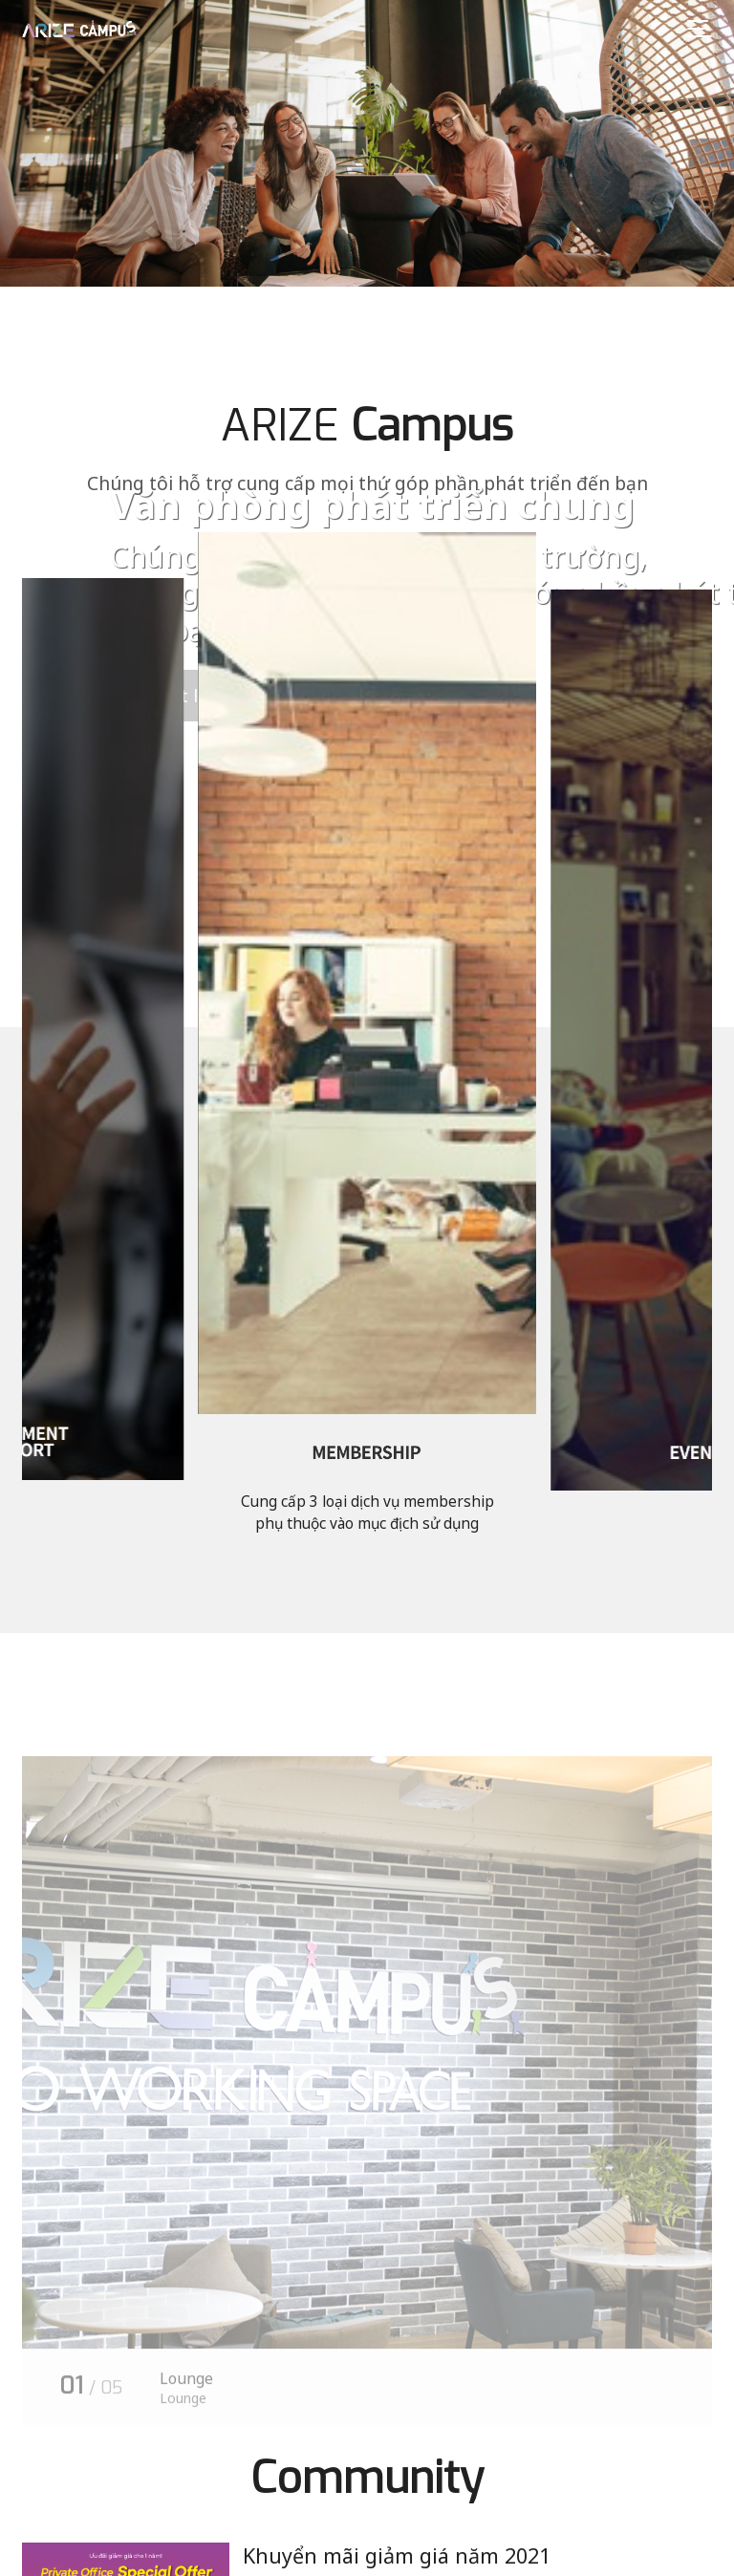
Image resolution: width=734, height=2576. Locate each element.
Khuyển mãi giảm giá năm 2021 (396, 2555)
